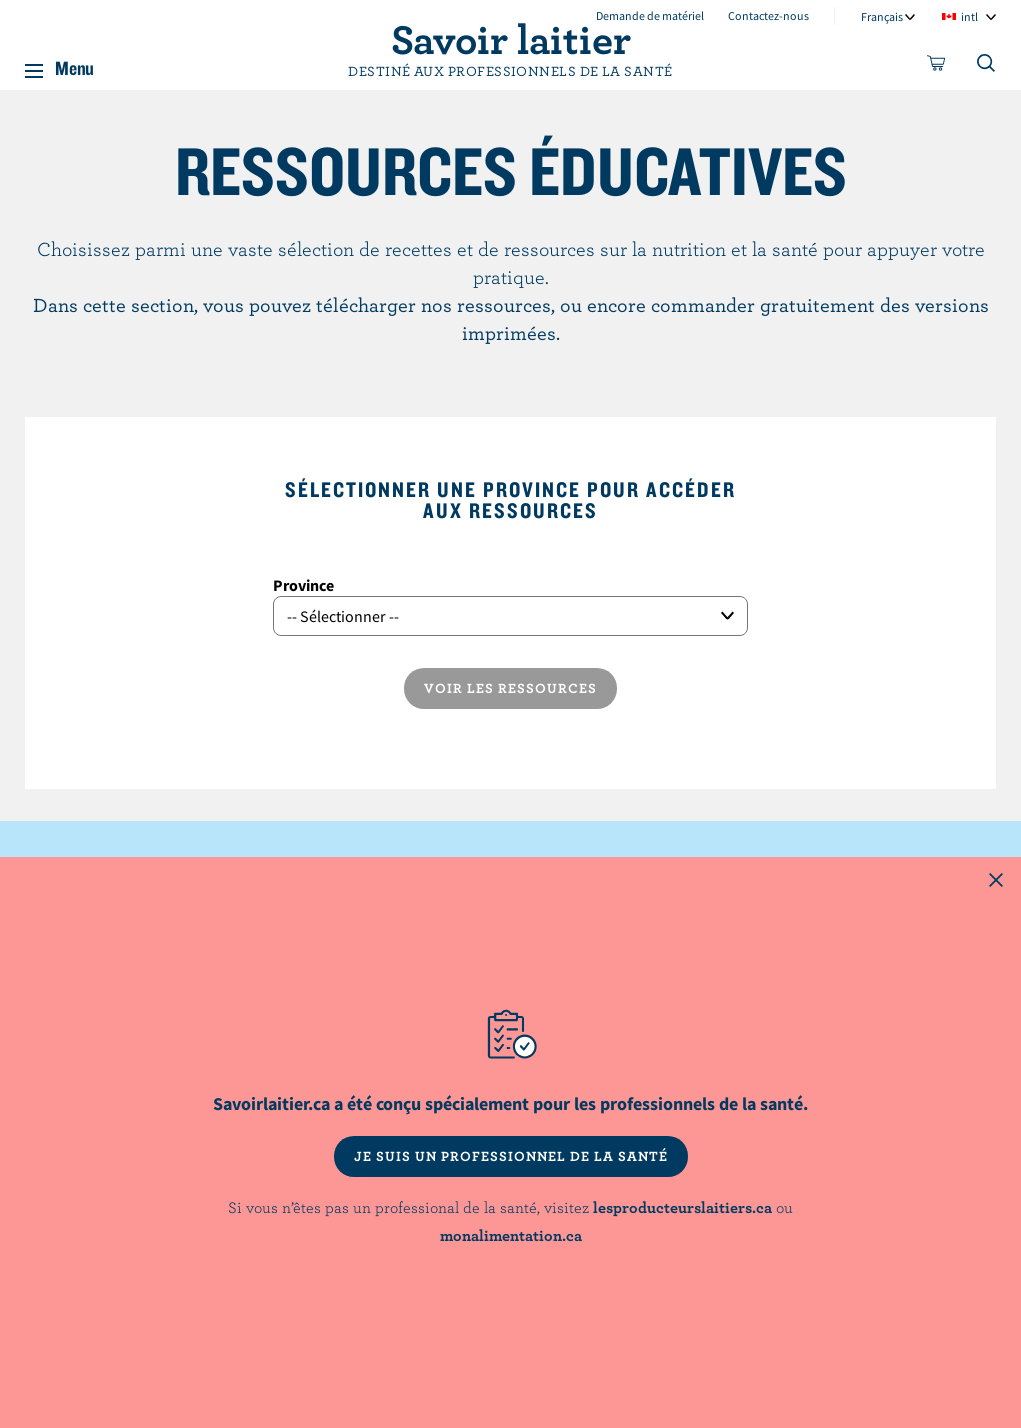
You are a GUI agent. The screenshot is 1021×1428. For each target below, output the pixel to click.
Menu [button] (74, 64)
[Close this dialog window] (996, 882)
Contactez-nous (768, 15)
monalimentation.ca (511, 1235)
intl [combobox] (969, 16)
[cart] (937, 67)
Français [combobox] (882, 16)
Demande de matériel (650, 15)
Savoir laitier (511, 38)
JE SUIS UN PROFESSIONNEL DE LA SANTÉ (511, 1156)
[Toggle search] (987, 67)
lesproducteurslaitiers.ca (682, 1207)
